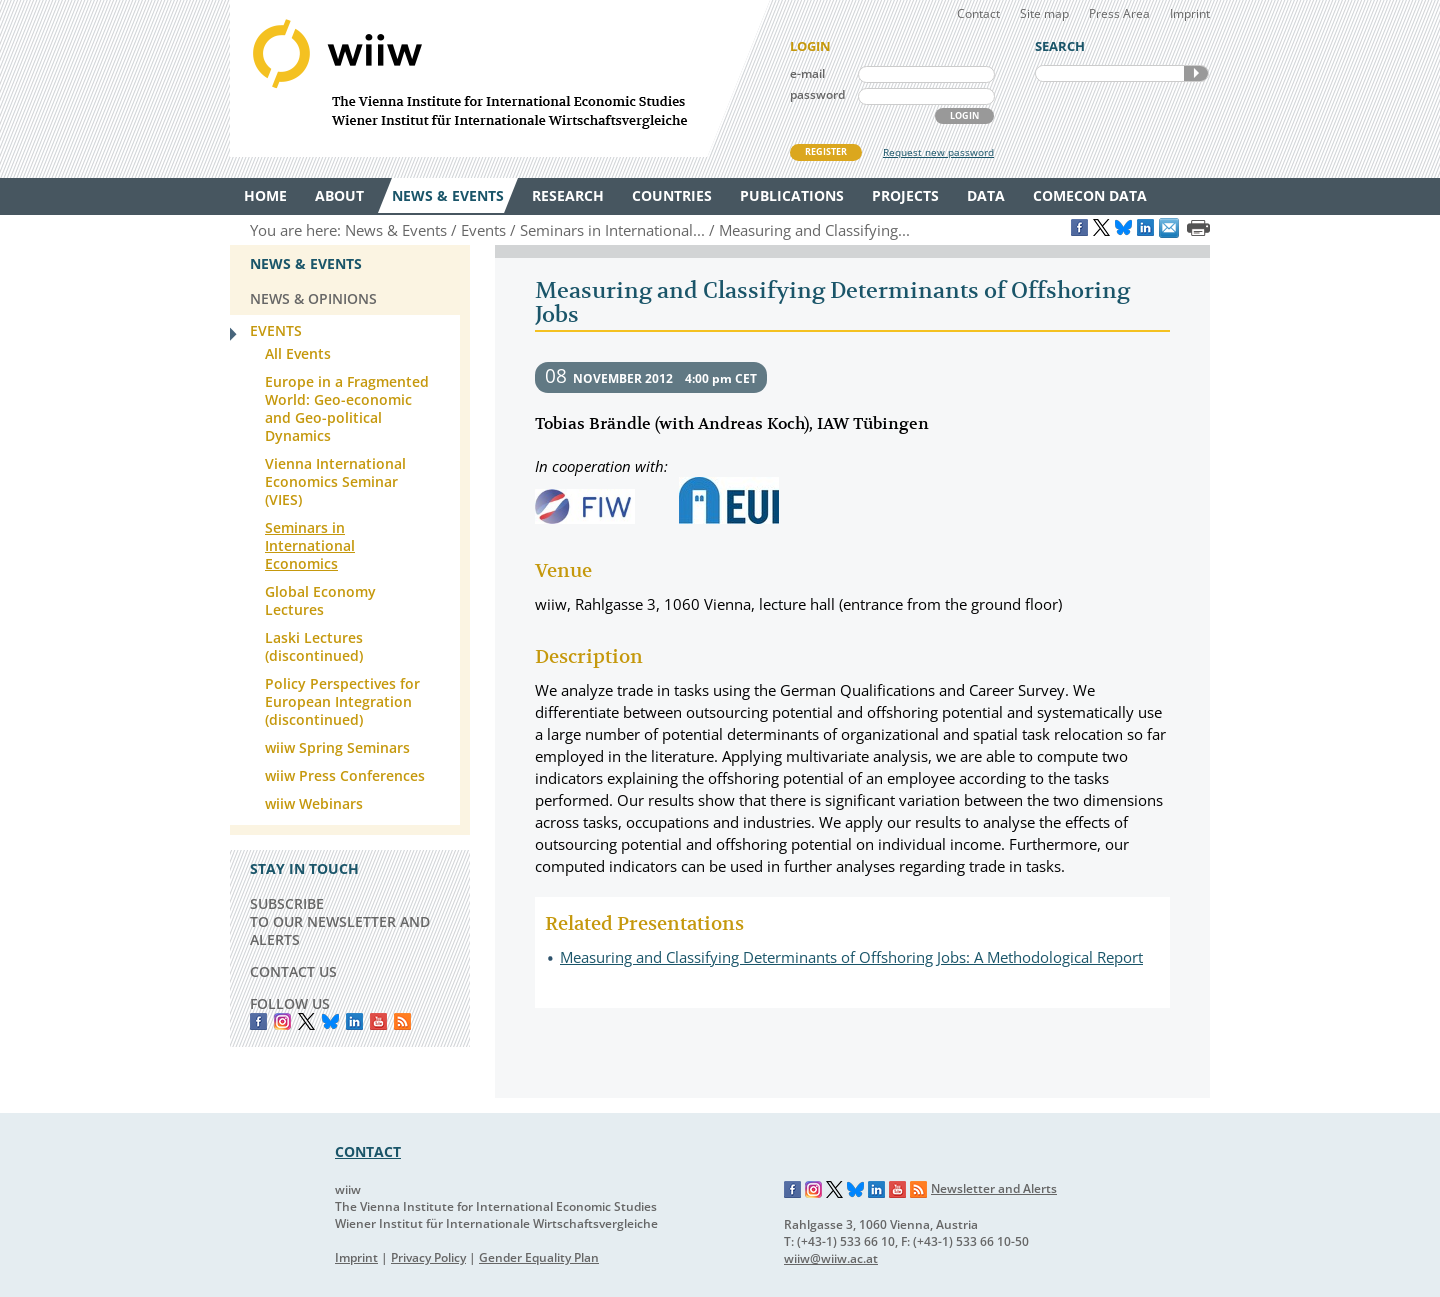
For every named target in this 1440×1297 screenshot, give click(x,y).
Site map (1044, 13)
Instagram (814, 1190)
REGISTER (826, 151)
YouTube (378, 1021)
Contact (978, 13)
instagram (282, 1021)
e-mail (807, 73)
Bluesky (330, 1021)
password (817, 94)
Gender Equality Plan (539, 1257)
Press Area (1119, 13)
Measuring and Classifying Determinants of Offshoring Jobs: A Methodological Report (851, 957)
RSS (402, 1021)
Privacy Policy (428, 1257)
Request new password (938, 152)
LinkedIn (354, 1021)
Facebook (258, 1021)
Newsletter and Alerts (994, 1188)
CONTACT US (293, 971)
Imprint (1190, 13)
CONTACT (368, 1151)
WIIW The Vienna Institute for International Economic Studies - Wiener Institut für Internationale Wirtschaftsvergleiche (500, 78)
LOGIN (964, 115)
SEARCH (1196, 73)
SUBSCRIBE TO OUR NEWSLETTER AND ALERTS (340, 921)
